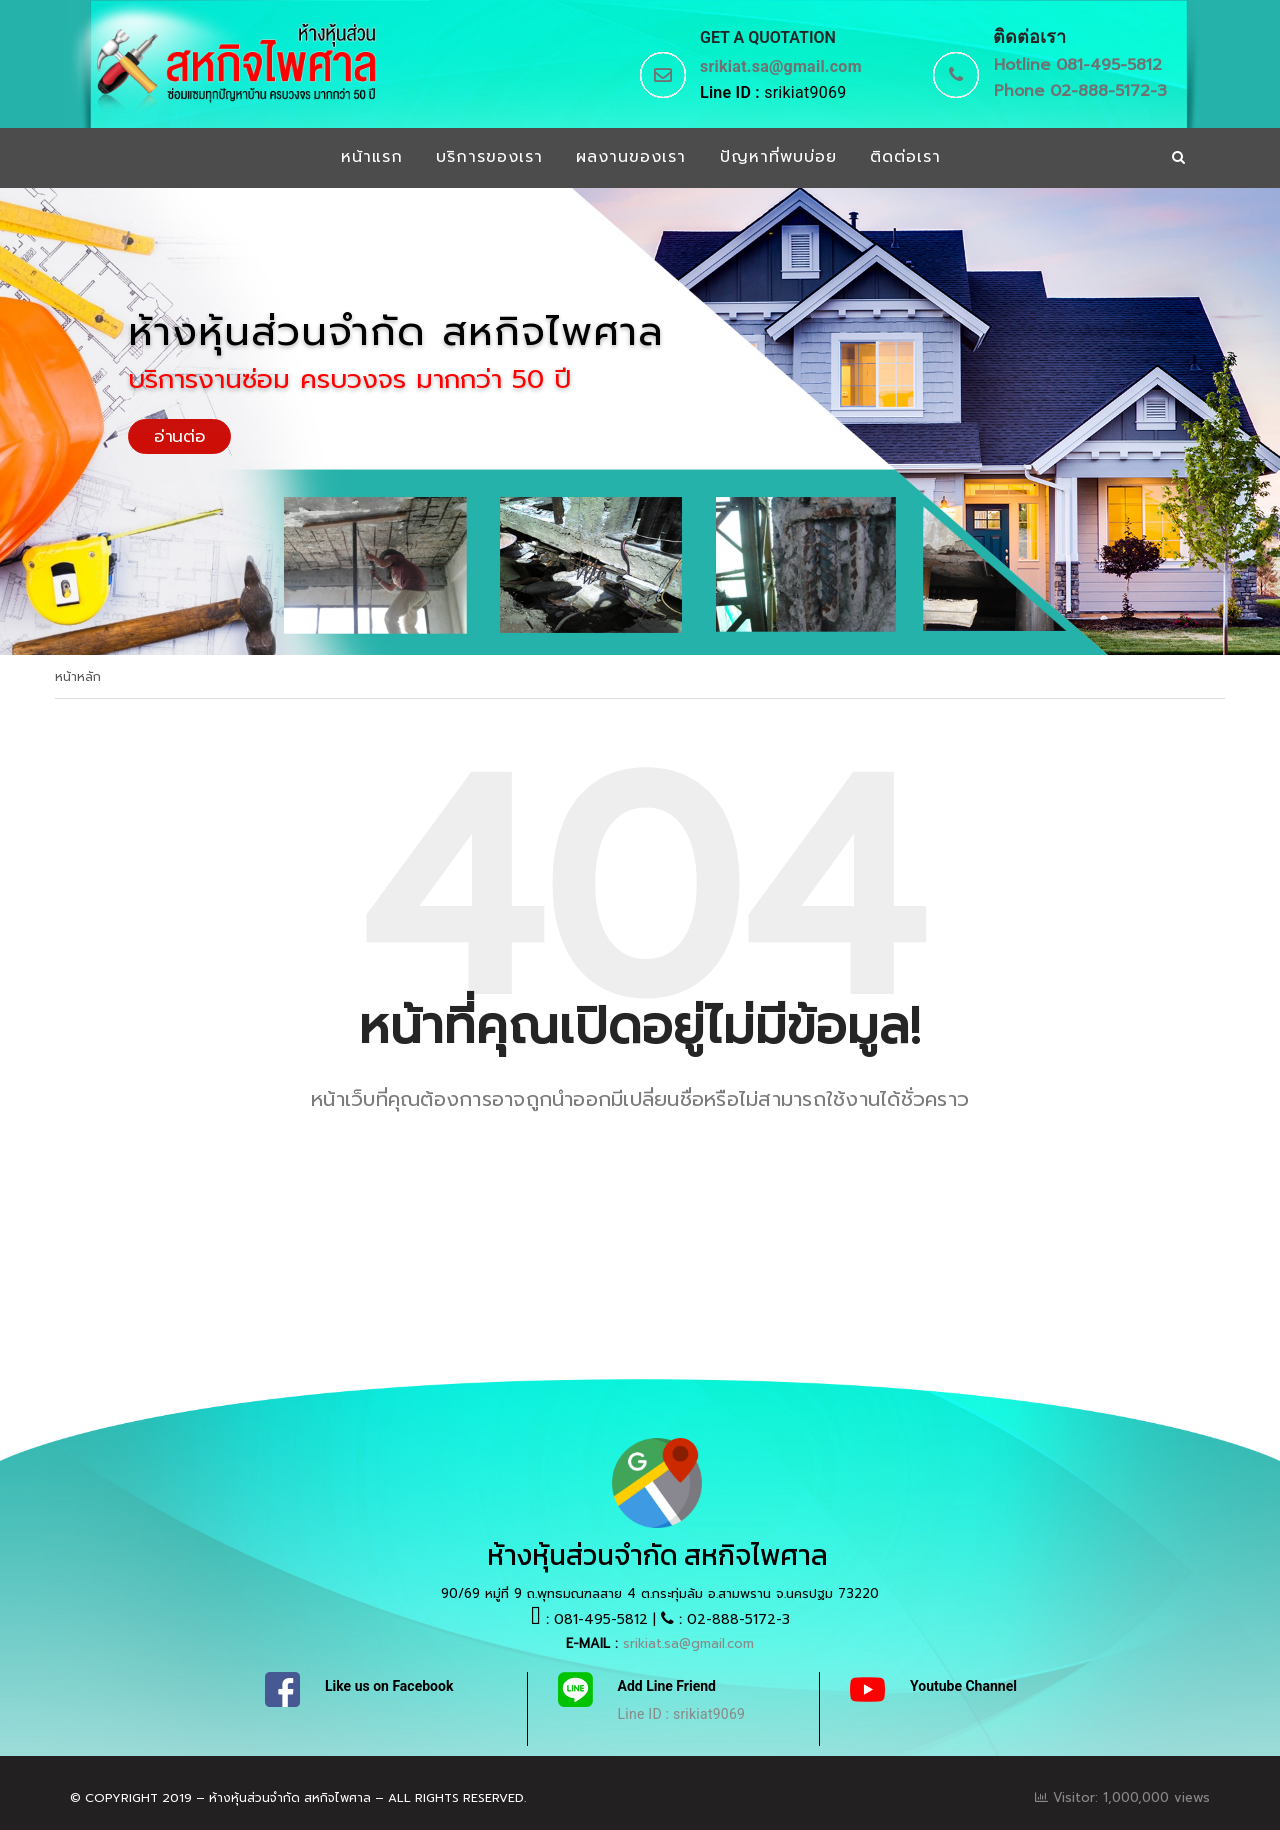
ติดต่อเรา (907, 158)
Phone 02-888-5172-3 (1080, 91)
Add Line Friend (667, 1686)
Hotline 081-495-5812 (1078, 65)
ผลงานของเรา (631, 158)
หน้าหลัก (78, 677)
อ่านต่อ (179, 436)
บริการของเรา (488, 158)
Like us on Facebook (389, 1686)
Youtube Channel (963, 1686)
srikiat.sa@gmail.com (781, 66)
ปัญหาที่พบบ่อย (779, 158)
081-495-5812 (601, 1619)
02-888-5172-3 (738, 1619)
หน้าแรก (370, 158)
